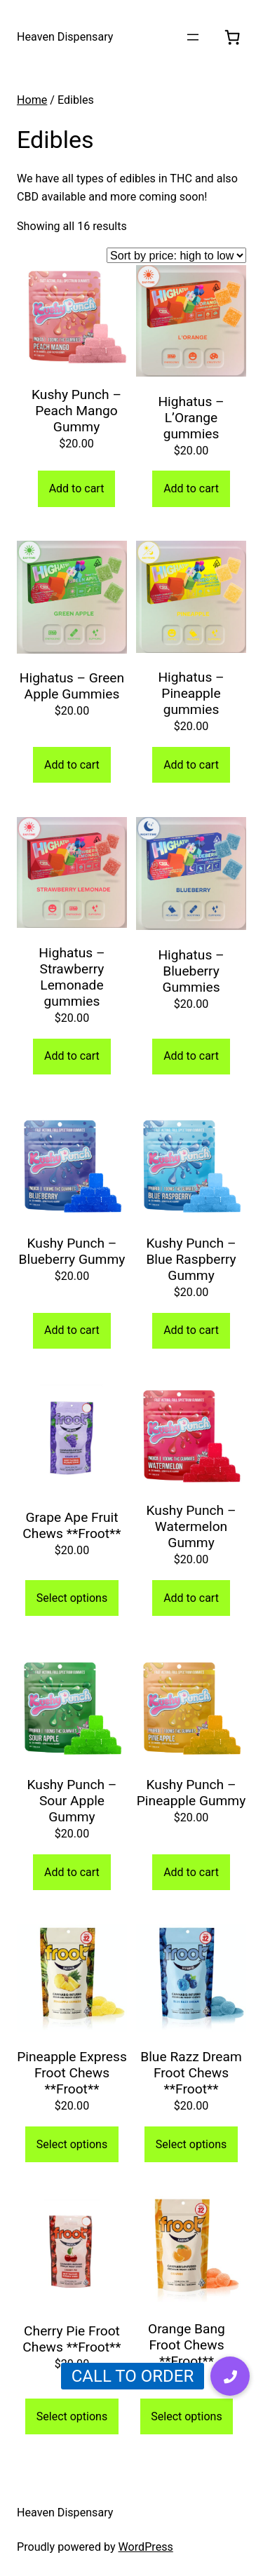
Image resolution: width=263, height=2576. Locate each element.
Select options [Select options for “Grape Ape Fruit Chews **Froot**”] (71, 1598)
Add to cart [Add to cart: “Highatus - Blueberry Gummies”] (191, 1056)
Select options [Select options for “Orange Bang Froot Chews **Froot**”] (186, 2416)
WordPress (146, 2547)
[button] (230, 2376)
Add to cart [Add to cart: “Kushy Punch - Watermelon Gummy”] (191, 1598)
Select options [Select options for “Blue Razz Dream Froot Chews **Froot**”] (191, 2144)
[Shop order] (176, 255)
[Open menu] (192, 37)
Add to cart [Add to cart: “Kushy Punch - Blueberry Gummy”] (72, 1330)
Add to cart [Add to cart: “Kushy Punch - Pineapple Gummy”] (191, 1872)
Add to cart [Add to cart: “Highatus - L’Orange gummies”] (191, 488)
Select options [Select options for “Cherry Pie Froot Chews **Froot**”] (71, 2416)
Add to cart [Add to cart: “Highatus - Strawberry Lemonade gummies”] (72, 1056)
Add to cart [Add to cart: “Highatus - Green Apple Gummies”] (72, 764)
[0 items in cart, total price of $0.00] (232, 37)
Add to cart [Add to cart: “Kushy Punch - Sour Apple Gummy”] (72, 1872)
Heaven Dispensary (65, 36)
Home (32, 100)
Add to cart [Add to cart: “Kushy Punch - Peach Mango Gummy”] (76, 488)
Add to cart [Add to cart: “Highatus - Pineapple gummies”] (191, 764)
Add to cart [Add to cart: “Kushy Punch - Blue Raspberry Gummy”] (191, 1330)
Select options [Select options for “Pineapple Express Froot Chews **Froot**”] (71, 2144)
